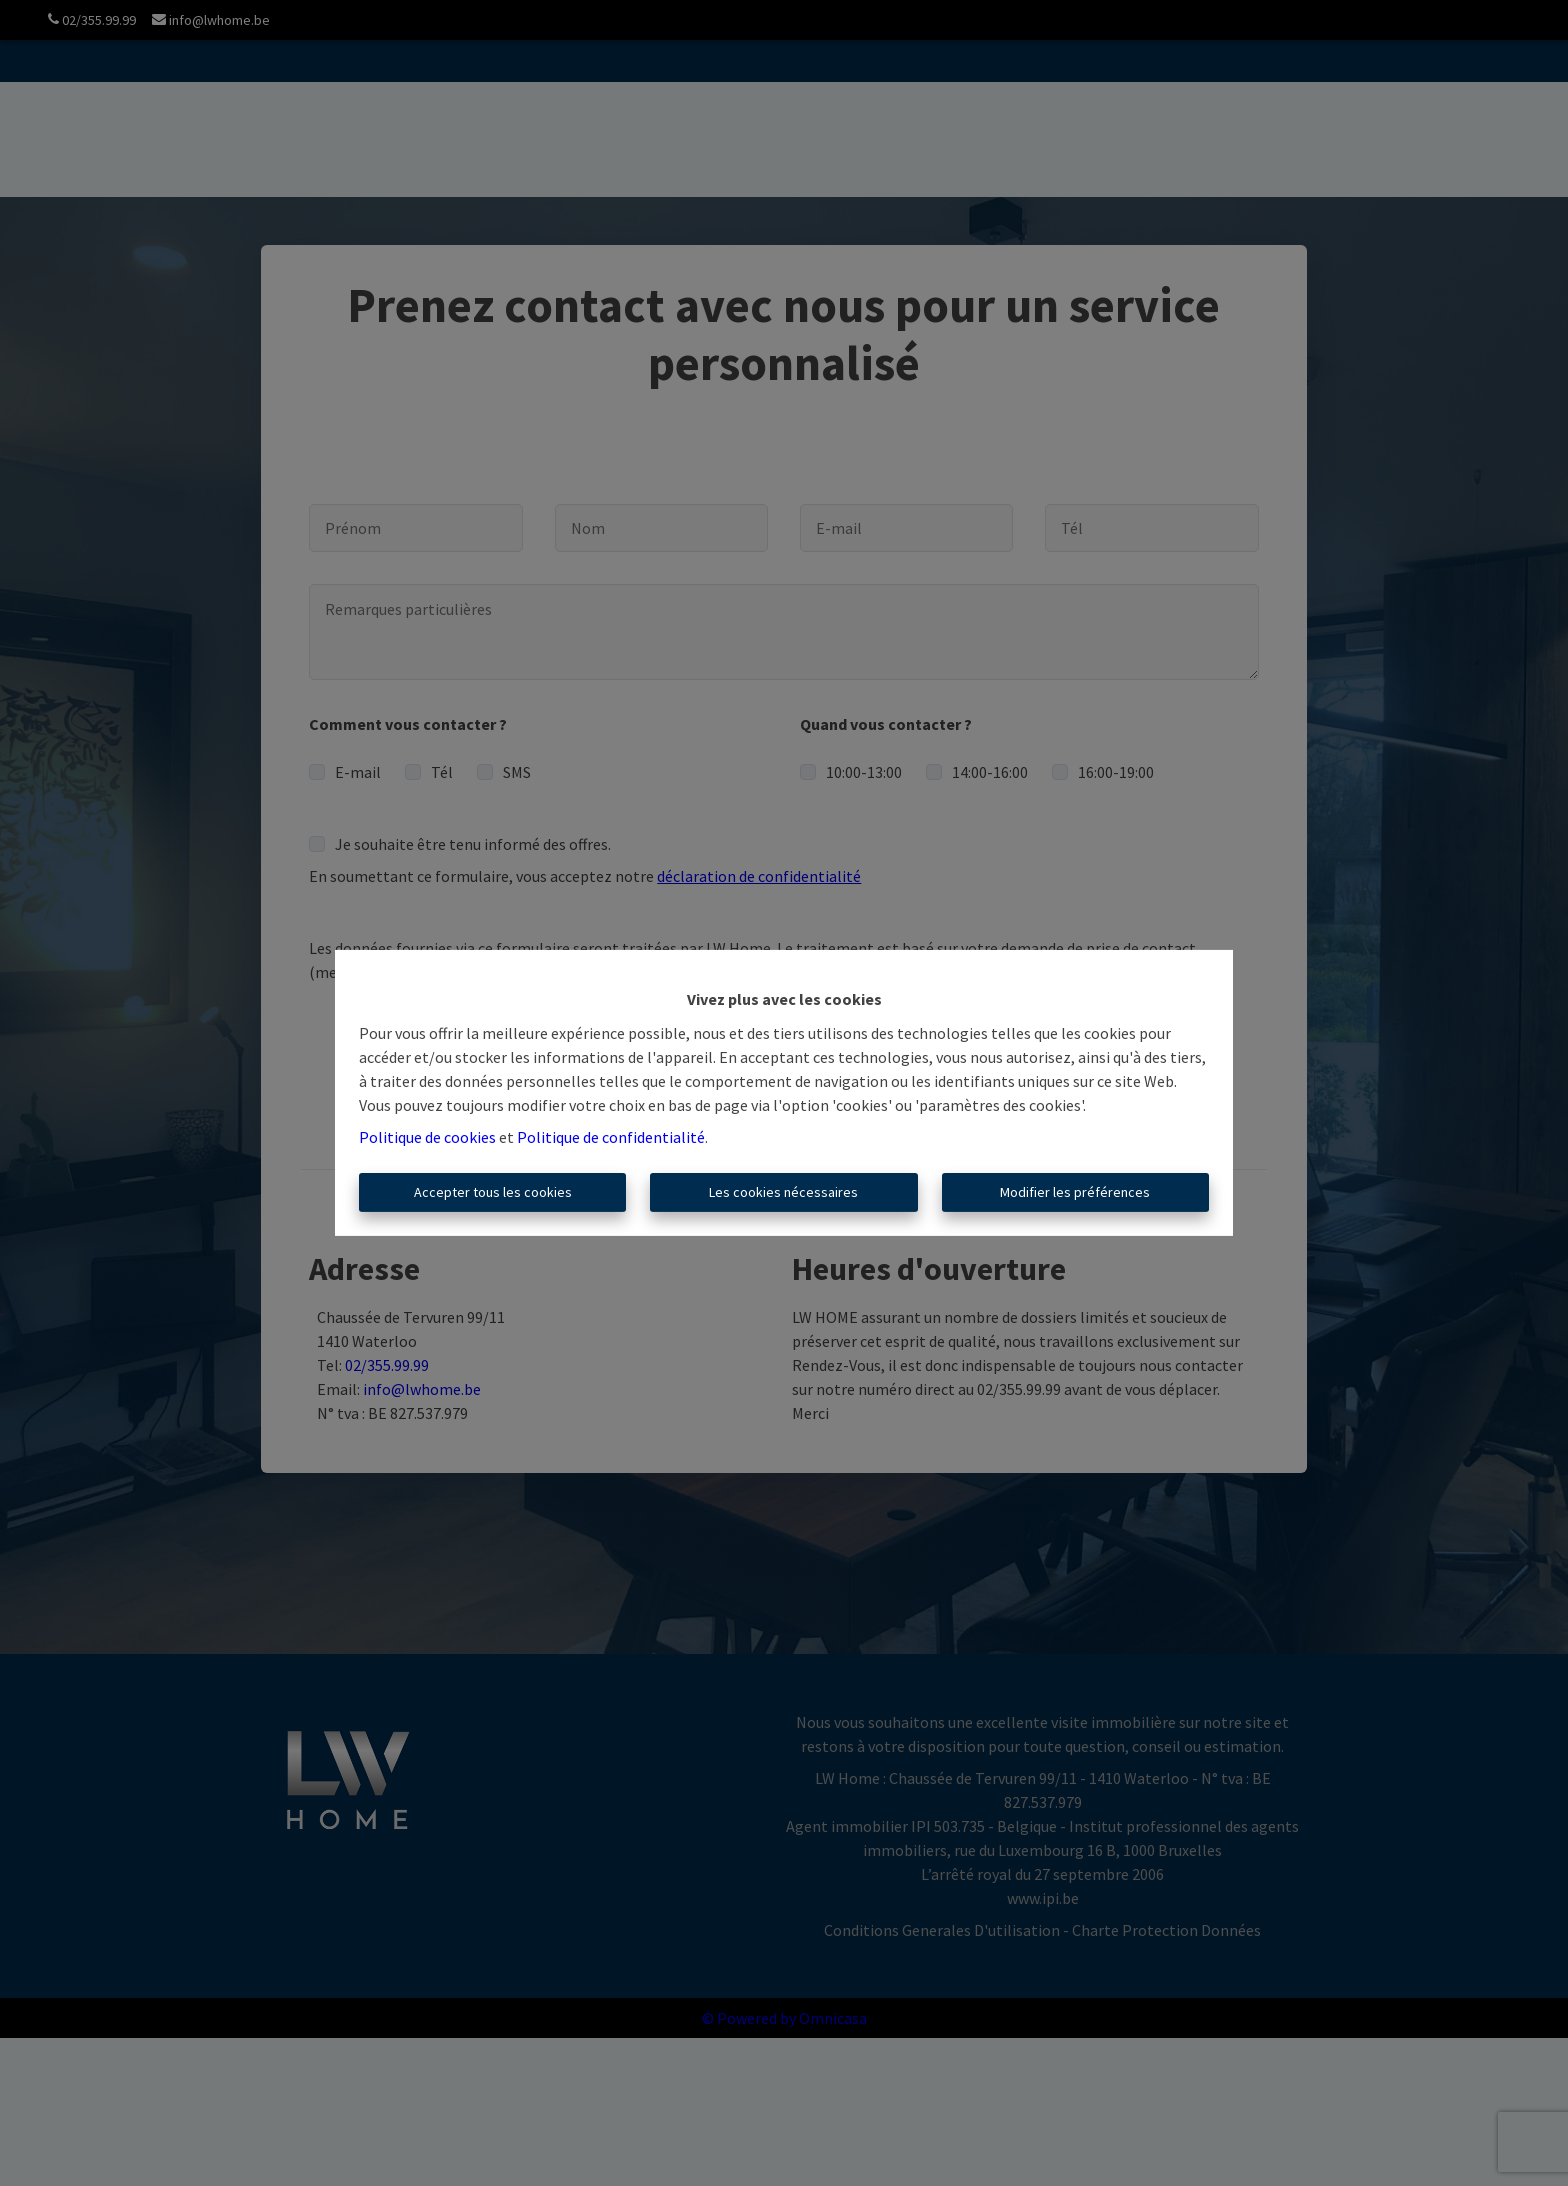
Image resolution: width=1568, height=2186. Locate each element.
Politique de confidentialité (611, 1137)
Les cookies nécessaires (783, 1192)
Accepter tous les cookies (493, 1192)
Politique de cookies (427, 1137)
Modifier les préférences (1075, 1192)
